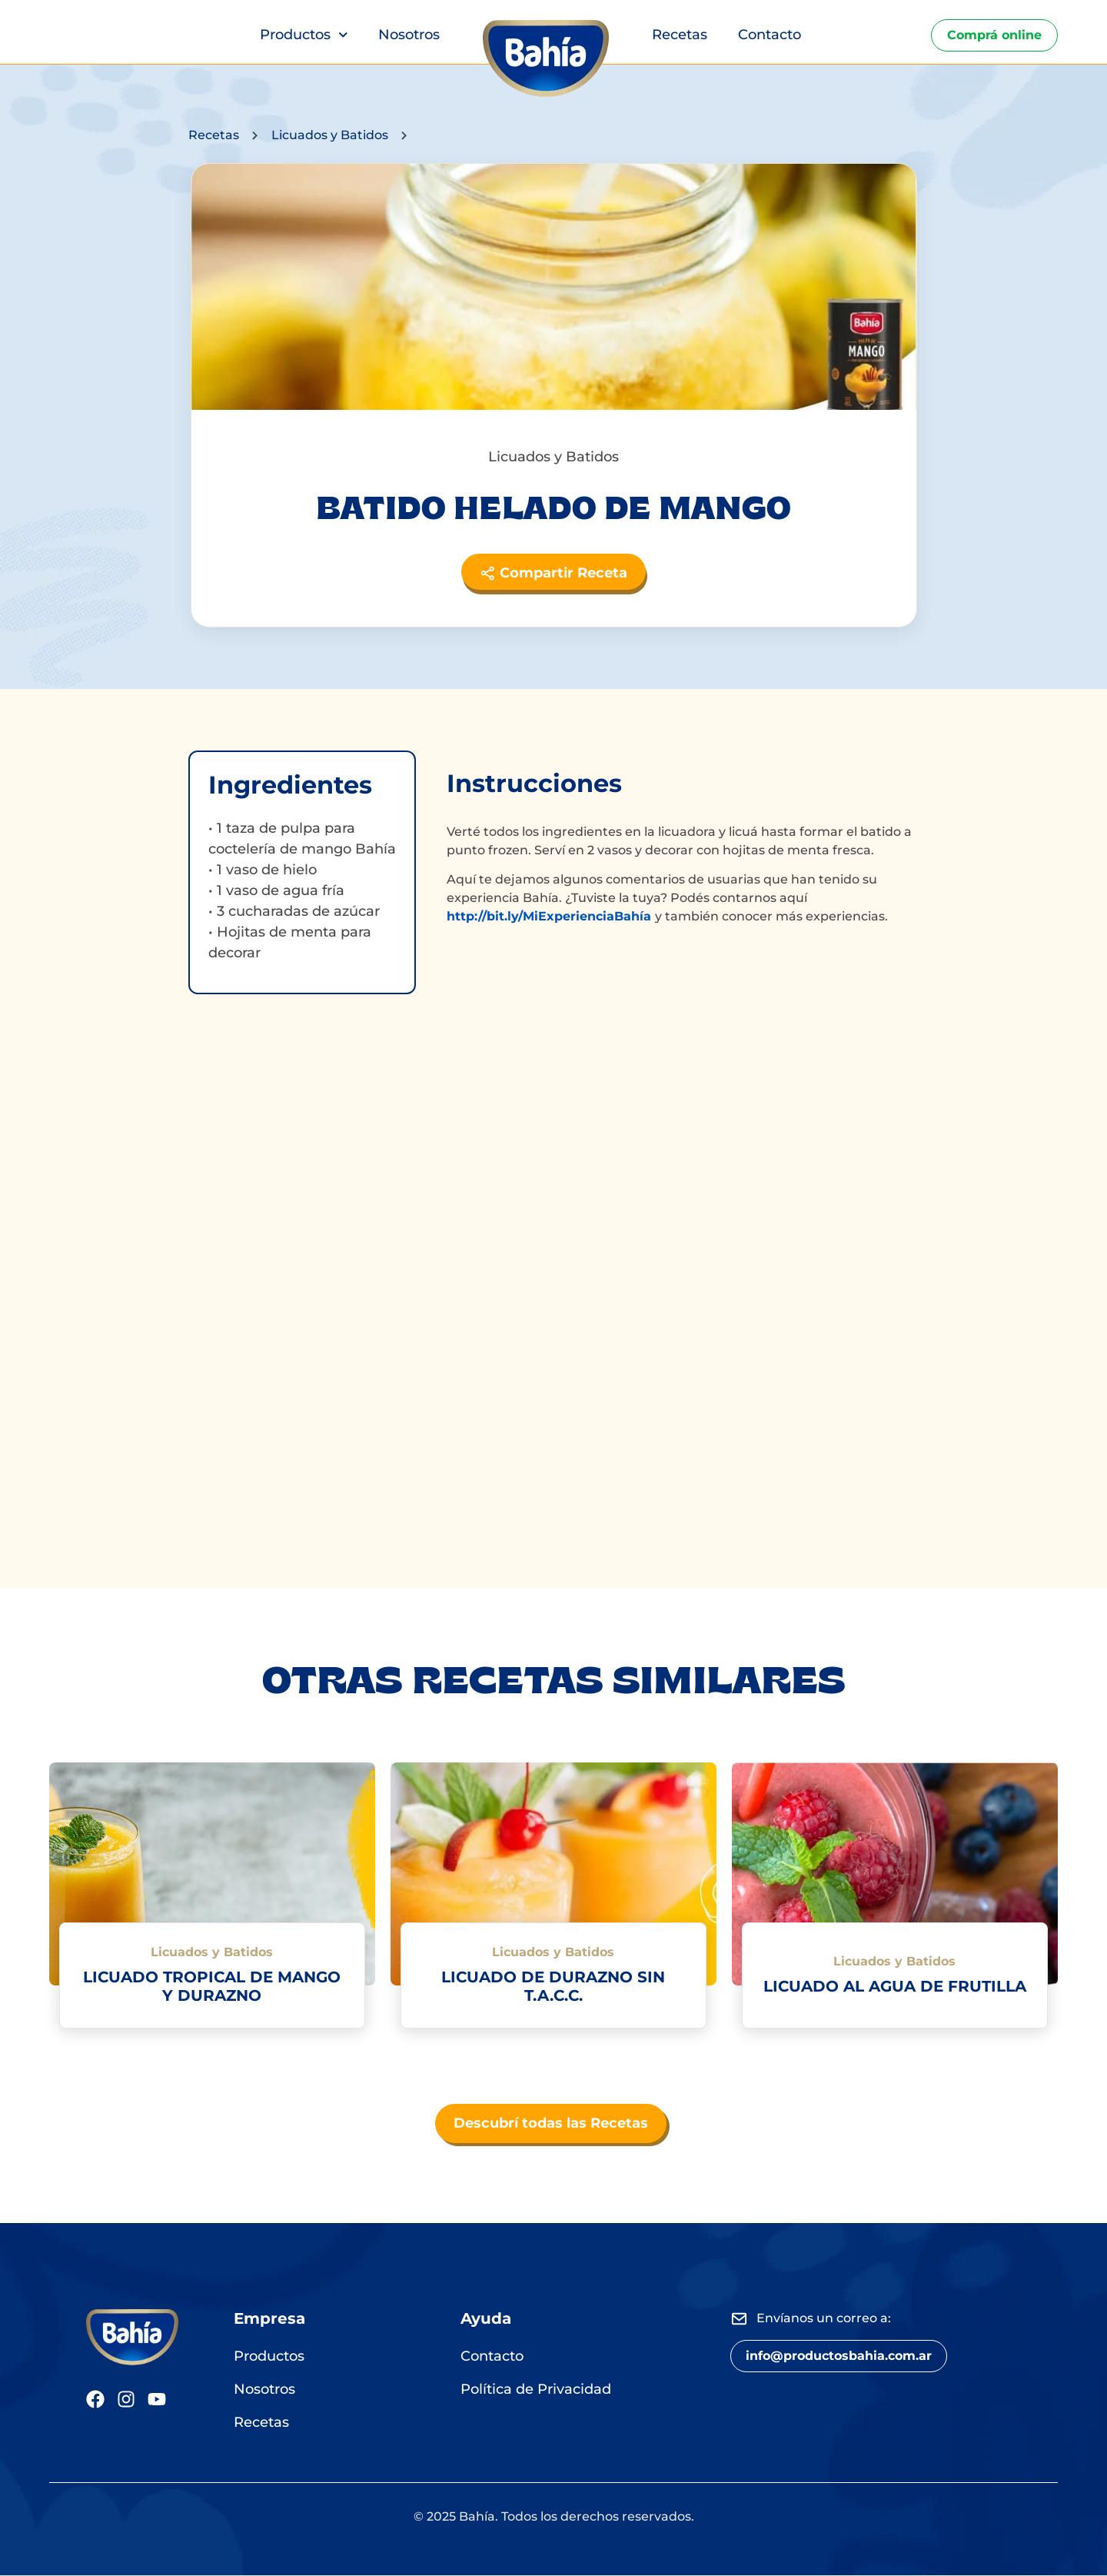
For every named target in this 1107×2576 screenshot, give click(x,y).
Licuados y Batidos (329, 135)
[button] (839, 2357)
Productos (304, 35)
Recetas (679, 34)
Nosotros (409, 34)
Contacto (769, 34)
